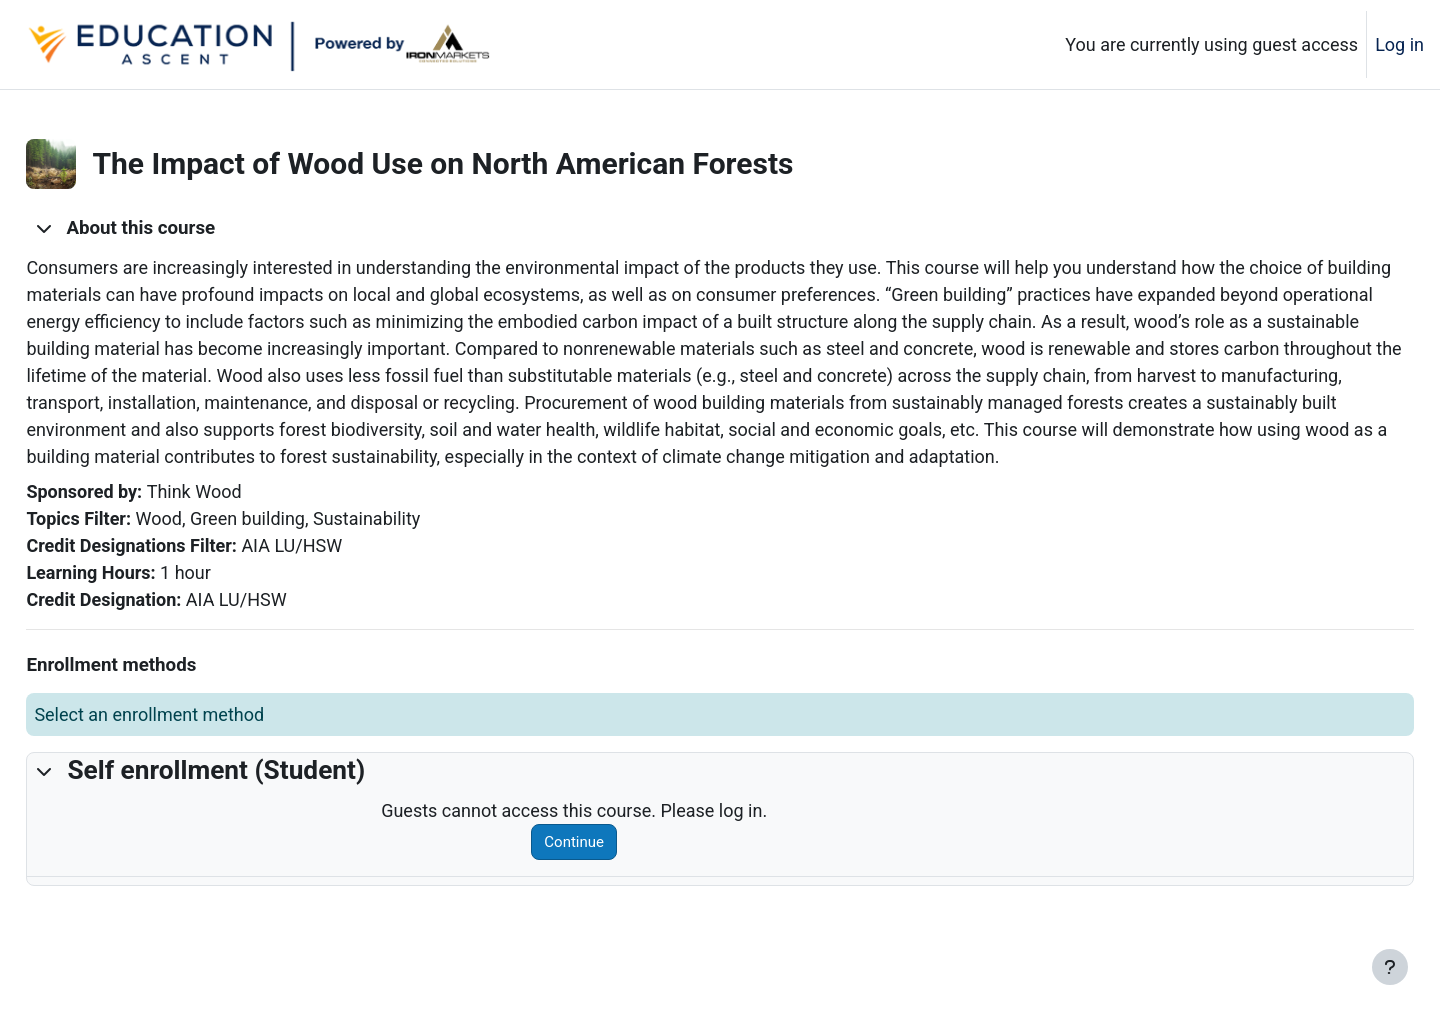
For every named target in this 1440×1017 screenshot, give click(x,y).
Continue (597, 869)
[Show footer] (1390, 967)
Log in (1399, 44)
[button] (89, 228)
